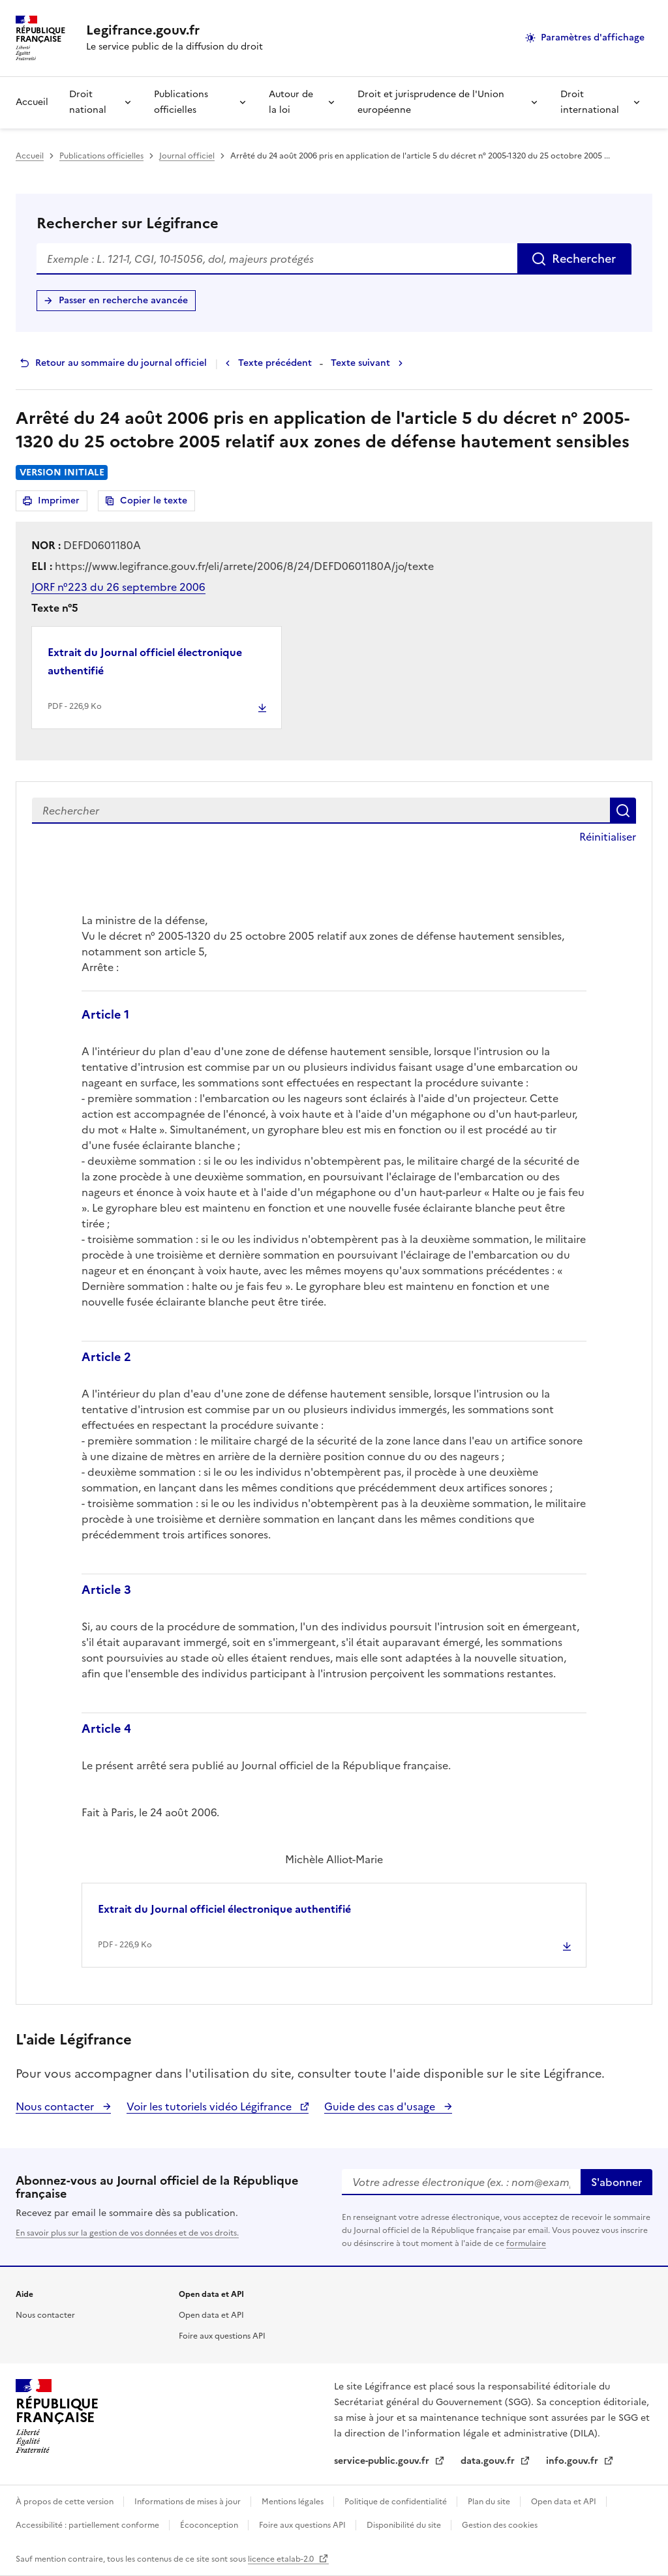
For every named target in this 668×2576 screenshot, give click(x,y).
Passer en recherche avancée (123, 300)
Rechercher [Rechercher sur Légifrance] (584, 258)
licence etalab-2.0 (282, 2559)
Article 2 (106, 1357)
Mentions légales (294, 2502)
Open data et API (211, 2315)
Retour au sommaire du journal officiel (121, 363)
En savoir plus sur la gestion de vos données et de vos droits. (127, 2233)
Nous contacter (56, 2106)
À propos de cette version (65, 2502)
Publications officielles (181, 102)
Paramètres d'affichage (593, 37)
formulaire (526, 2243)
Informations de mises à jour (188, 2502)
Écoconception (210, 2525)
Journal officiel (187, 156)
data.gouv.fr (489, 2461)
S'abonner (616, 2182)
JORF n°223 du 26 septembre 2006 (118, 587)
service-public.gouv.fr (383, 2461)
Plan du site (490, 2502)
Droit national (87, 102)
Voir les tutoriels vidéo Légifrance (210, 2106)
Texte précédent (275, 363)
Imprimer (61, 502)
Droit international (589, 102)
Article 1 (105, 1014)
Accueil (32, 102)
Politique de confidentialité (396, 2502)
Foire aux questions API (222, 2336)
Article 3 (106, 1589)
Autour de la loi (291, 102)
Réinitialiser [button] (607, 837)
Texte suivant (360, 363)
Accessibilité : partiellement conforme (88, 2525)
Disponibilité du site (405, 2525)
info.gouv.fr (573, 2461)
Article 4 (106, 1728)
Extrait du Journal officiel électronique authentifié (145, 661)
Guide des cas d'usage (381, 2106)
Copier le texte (153, 500)
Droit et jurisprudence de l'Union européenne (430, 102)
